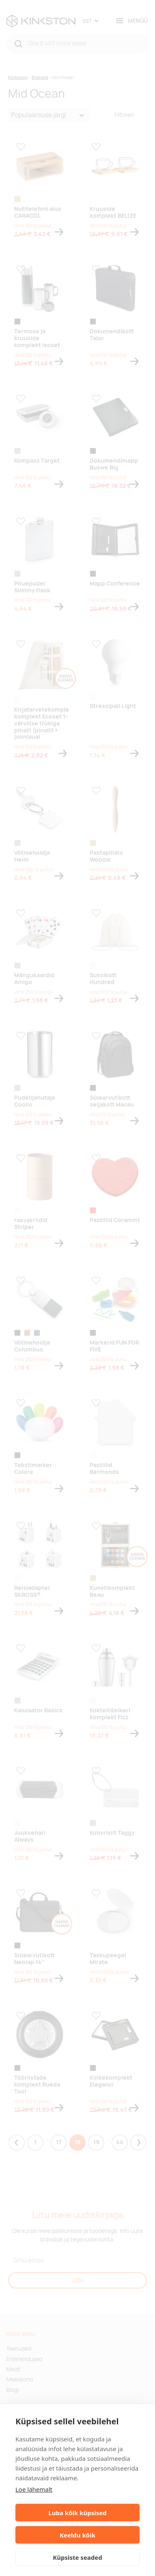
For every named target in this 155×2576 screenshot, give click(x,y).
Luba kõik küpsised (77, 2513)
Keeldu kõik (77, 2535)
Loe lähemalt (33, 2489)
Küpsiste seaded (77, 2557)
